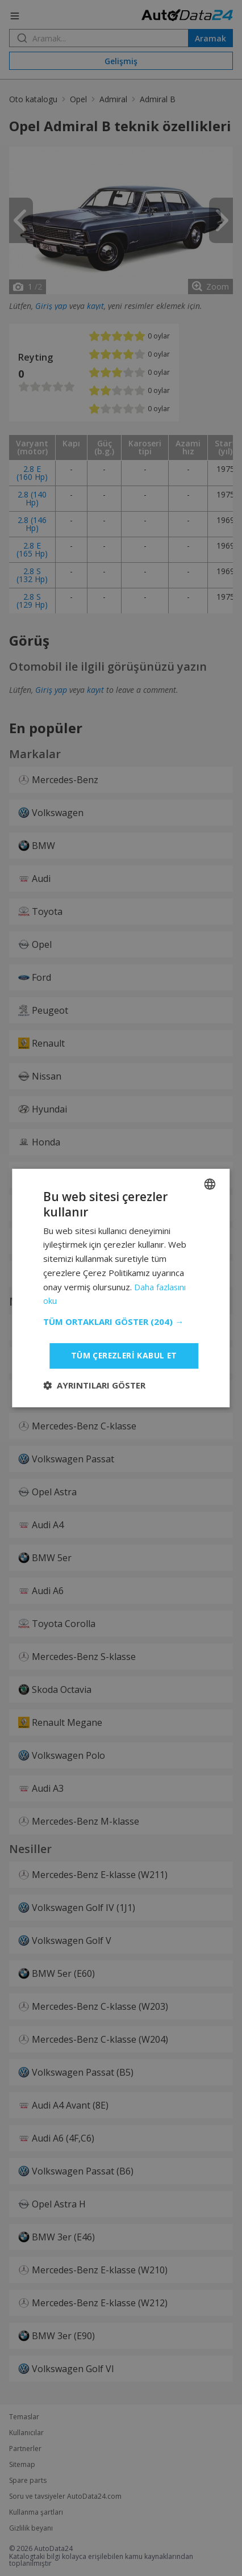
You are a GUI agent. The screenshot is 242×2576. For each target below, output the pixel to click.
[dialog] (121, 1288)
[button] (120, 1321)
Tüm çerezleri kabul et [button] (123, 1355)
